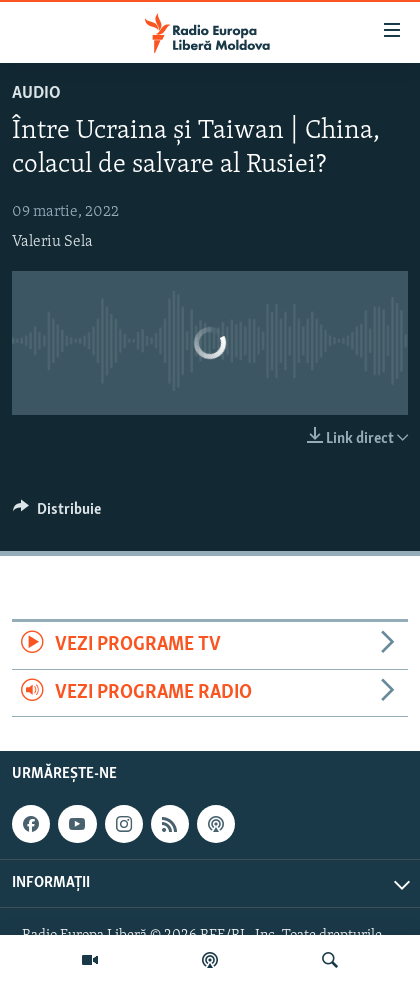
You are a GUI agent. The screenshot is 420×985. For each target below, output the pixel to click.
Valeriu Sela (52, 242)
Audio (36, 93)
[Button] (57, 514)
